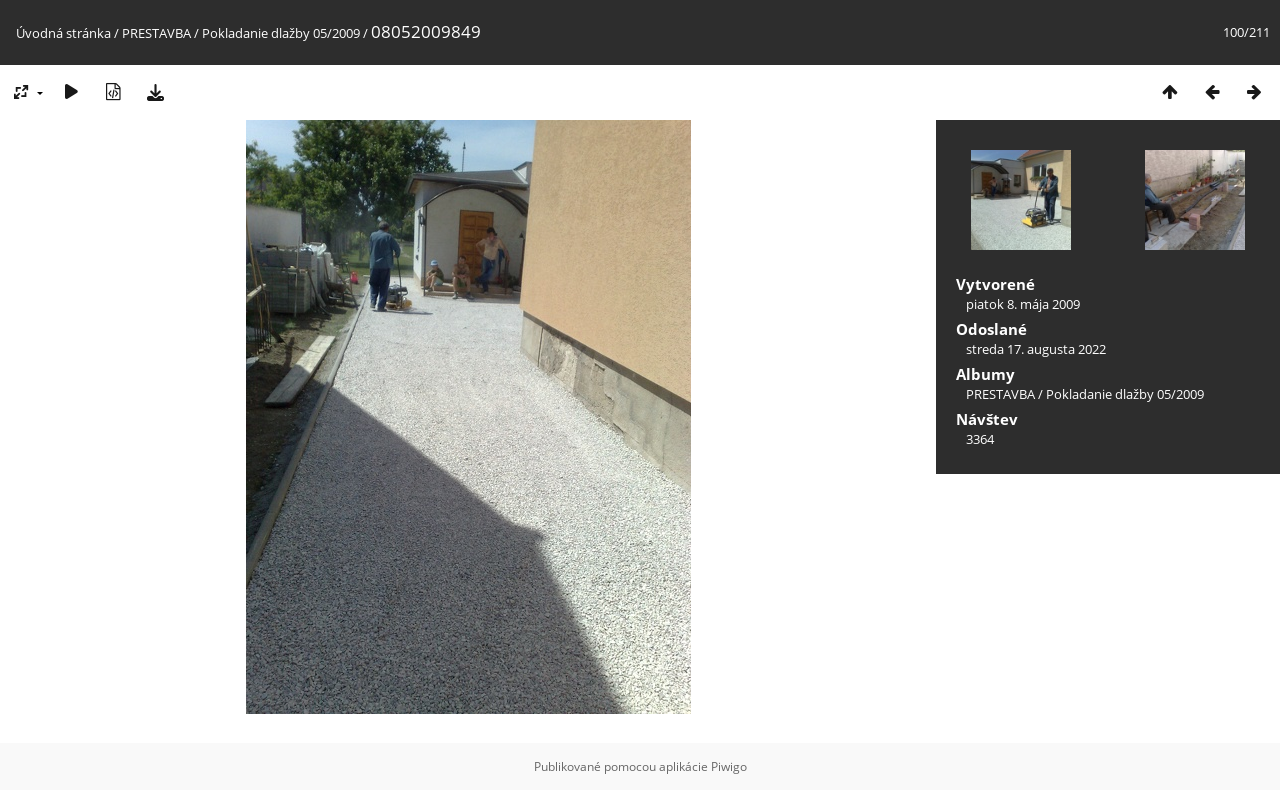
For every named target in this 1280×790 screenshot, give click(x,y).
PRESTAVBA (158, 33)
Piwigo (729, 766)
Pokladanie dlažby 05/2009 (281, 33)
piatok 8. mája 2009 (1023, 304)
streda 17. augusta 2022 (1036, 349)
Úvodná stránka (63, 33)
